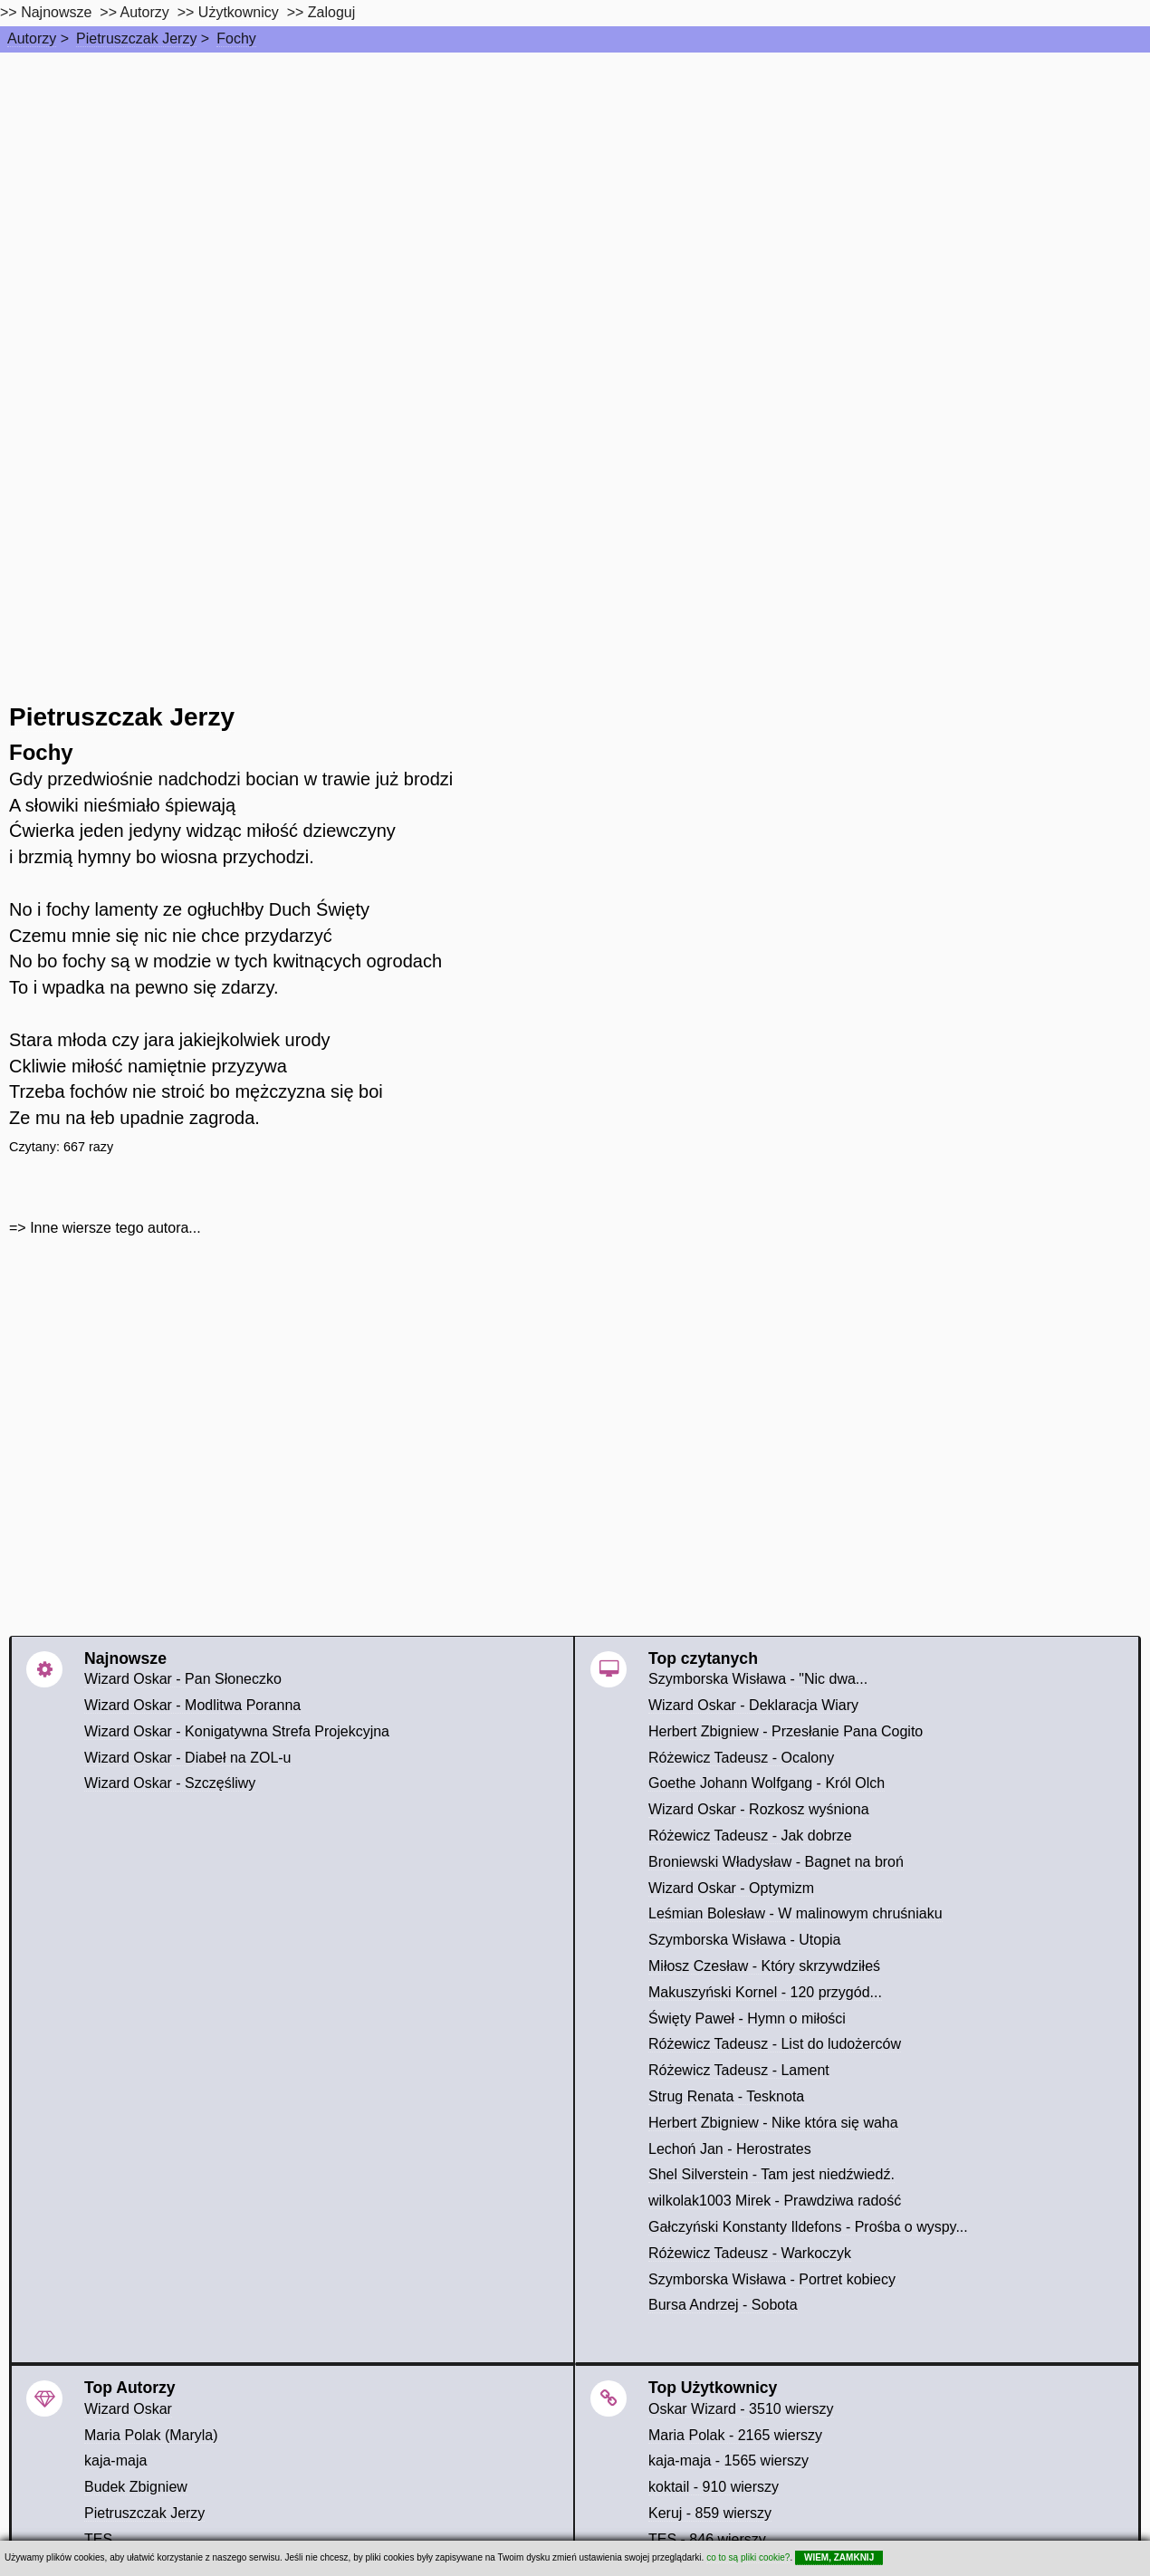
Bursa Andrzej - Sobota (723, 2304)
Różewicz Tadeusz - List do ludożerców (774, 2044)
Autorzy (31, 38)
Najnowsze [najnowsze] (56, 12)
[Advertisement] (575, 188)
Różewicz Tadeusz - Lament (738, 2070)
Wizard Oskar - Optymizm (731, 1888)
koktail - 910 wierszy (713, 2486)
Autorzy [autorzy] (144, 12)
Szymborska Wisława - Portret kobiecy (772, 2279)
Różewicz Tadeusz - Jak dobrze (750, 1835)
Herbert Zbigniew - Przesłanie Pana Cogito (785, 1731)
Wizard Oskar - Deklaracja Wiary (753, 1705)
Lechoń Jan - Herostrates (729, 2149)
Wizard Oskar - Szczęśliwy (169, 1783)
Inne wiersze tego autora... (115, 1227)
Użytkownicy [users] (238, 12)
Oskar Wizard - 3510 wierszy (741, 2409)
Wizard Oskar (128, 2409)
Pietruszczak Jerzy (136, 38)
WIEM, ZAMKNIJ (839, 2557)
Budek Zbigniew (135, 2486)
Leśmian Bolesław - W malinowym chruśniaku (795, 1913)
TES (98, 2539)
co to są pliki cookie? (748, 2557)
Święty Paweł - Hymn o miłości (747, 2018)
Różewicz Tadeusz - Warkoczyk (749, 2253)
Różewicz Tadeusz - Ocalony (741, 1757)
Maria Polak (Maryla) (151, 2435)
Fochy (236, 38)
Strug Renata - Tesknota (726, 2096)
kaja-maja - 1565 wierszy (728, 2460)
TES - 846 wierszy (707, 2539)
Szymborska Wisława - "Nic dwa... (757, 1679)
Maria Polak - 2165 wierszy (735, 2435)
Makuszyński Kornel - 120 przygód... (765, 1992)
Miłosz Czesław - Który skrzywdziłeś (764, 1966)
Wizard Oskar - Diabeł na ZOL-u (188, 1757)
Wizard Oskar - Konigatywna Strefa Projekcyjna (236, 1731)
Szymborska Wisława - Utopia (744, 1939)
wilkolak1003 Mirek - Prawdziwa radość (774, 2200)
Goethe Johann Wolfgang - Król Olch (766, 1783)
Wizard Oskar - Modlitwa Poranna (192, 1705)
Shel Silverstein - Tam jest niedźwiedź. (771, 2174)
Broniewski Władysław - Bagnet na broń (776, 1862)
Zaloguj (331, 12)
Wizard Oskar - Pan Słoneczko (183, 1679)
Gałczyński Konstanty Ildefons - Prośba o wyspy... (808, 2227)
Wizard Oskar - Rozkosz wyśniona (758, 1809)
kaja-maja (115, 2460)
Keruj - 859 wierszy (709, 2513)
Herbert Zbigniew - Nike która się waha (773, 2122)
